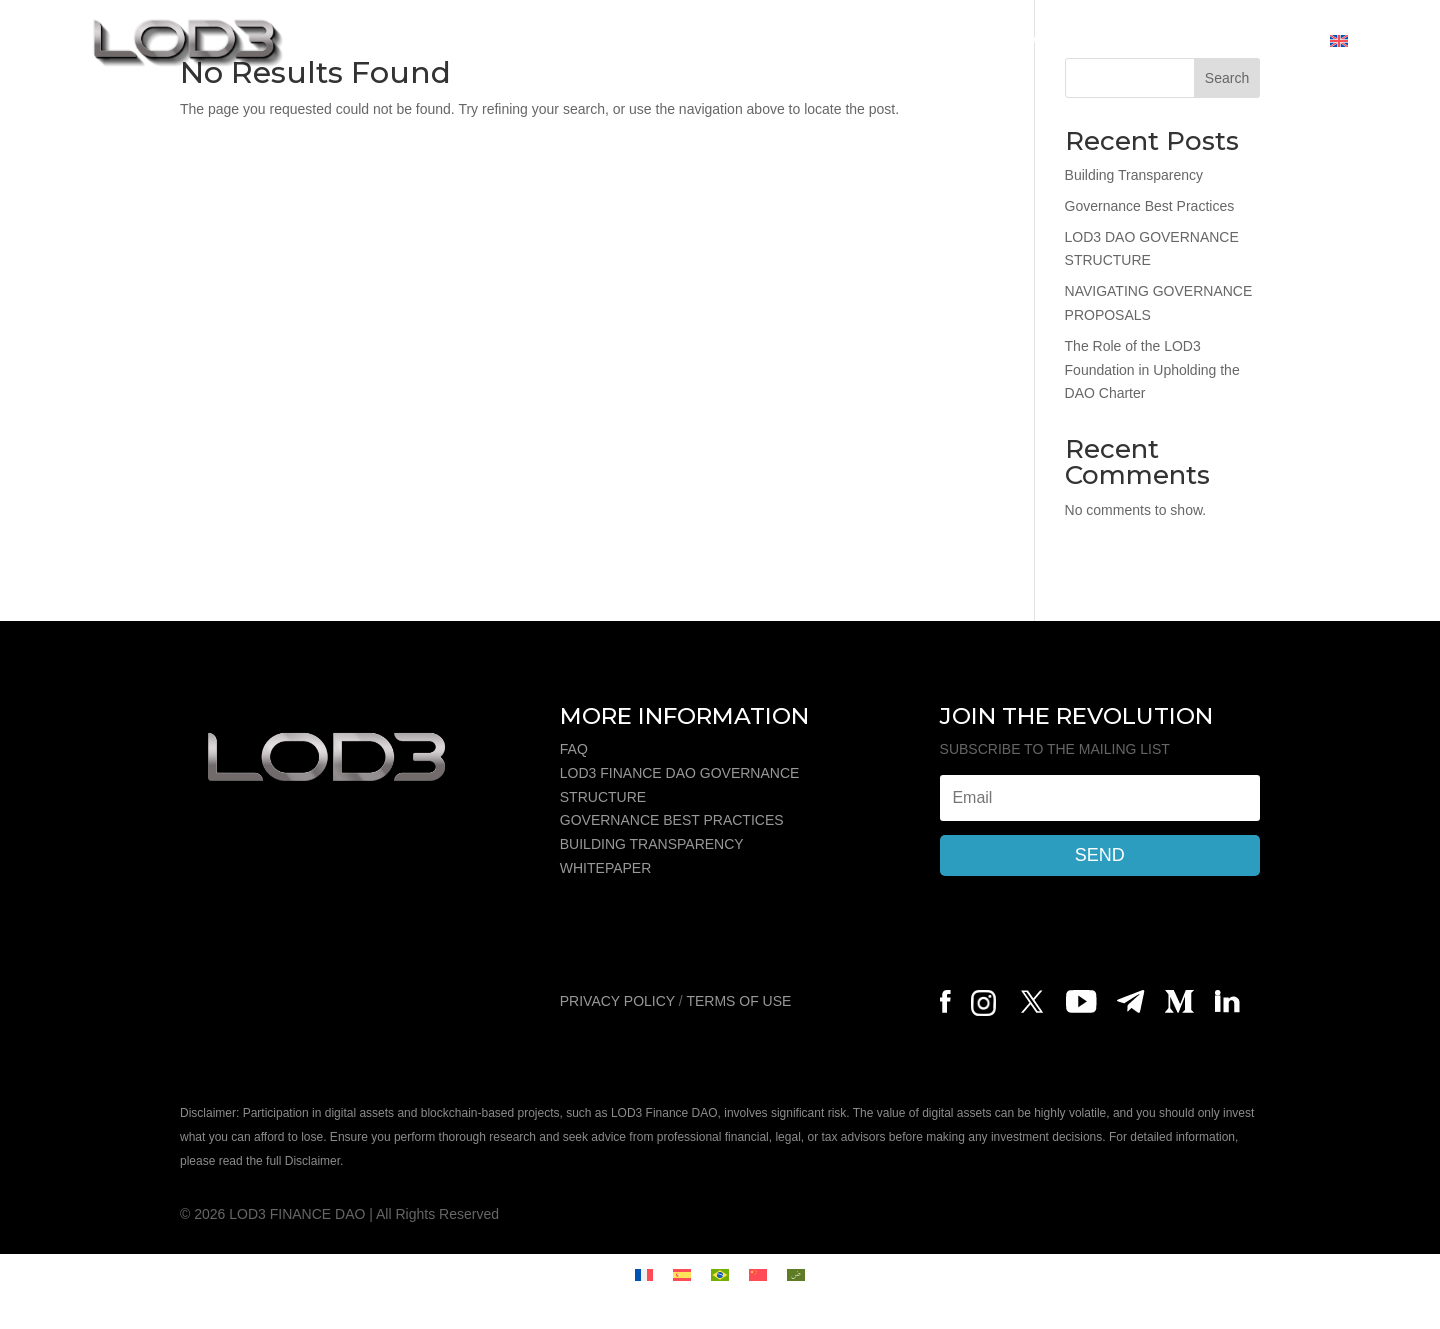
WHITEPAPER (606, 868)
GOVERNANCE (1017, 40)
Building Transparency (1134, 175)
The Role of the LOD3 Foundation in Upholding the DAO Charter (1152, 370)
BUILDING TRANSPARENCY (652, 844)
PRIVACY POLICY (617, 1001)
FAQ (574, 749)
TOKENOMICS (681, 40)
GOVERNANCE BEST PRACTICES (672, 820)
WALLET (901, 40)
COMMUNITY (1152, 40)
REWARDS (803, 40)
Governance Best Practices (1150, 206)
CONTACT (1267, 40)
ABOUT (572, 40)
